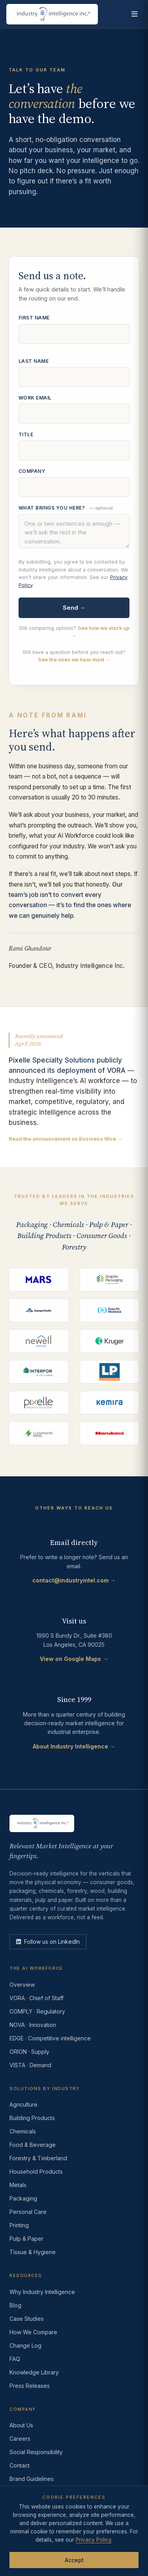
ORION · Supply (29, 2051)
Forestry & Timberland (38, 2158)
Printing (19, 2225)
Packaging (23, 2198)
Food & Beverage (32, 2144)
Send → (74, 609)
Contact (19, 2465)
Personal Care (28, 2211)
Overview (22, 1984)
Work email (35, 399)
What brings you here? (66, 509)
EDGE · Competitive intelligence (50, 2038)
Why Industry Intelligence (42, 2291)
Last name (34, 362)
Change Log (25, 2345)
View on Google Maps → (74, 1658)
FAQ (14, 2359)
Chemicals (22, 2131)
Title (26, 436)
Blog (15, 2305)
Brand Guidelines (31, 2478)
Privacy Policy (93, 2540)
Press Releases (29, 2385)
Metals (17, 2185)
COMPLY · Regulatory (37, 2011)
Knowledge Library (34, 2372)
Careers (19, 2438)
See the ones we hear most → (74, 661)
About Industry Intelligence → (74, 1746)
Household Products (36, 2171)
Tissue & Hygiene (32, 2252)
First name (34, 319)
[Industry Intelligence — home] (52, 14)
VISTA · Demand (30, 2065)
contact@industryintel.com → (74, 1580)
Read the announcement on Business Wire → (65, 1140)
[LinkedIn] (47, 1941)
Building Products (32, 2118)
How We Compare (33, 2332)
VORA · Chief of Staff (36, 1998)
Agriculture (23, 2104)
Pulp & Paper (26, 2238)
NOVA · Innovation (32, 2024)
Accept (74, 2560)
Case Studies (26, 2318)
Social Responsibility (36, 2452)
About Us (21, 2425)
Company (32, 472)
